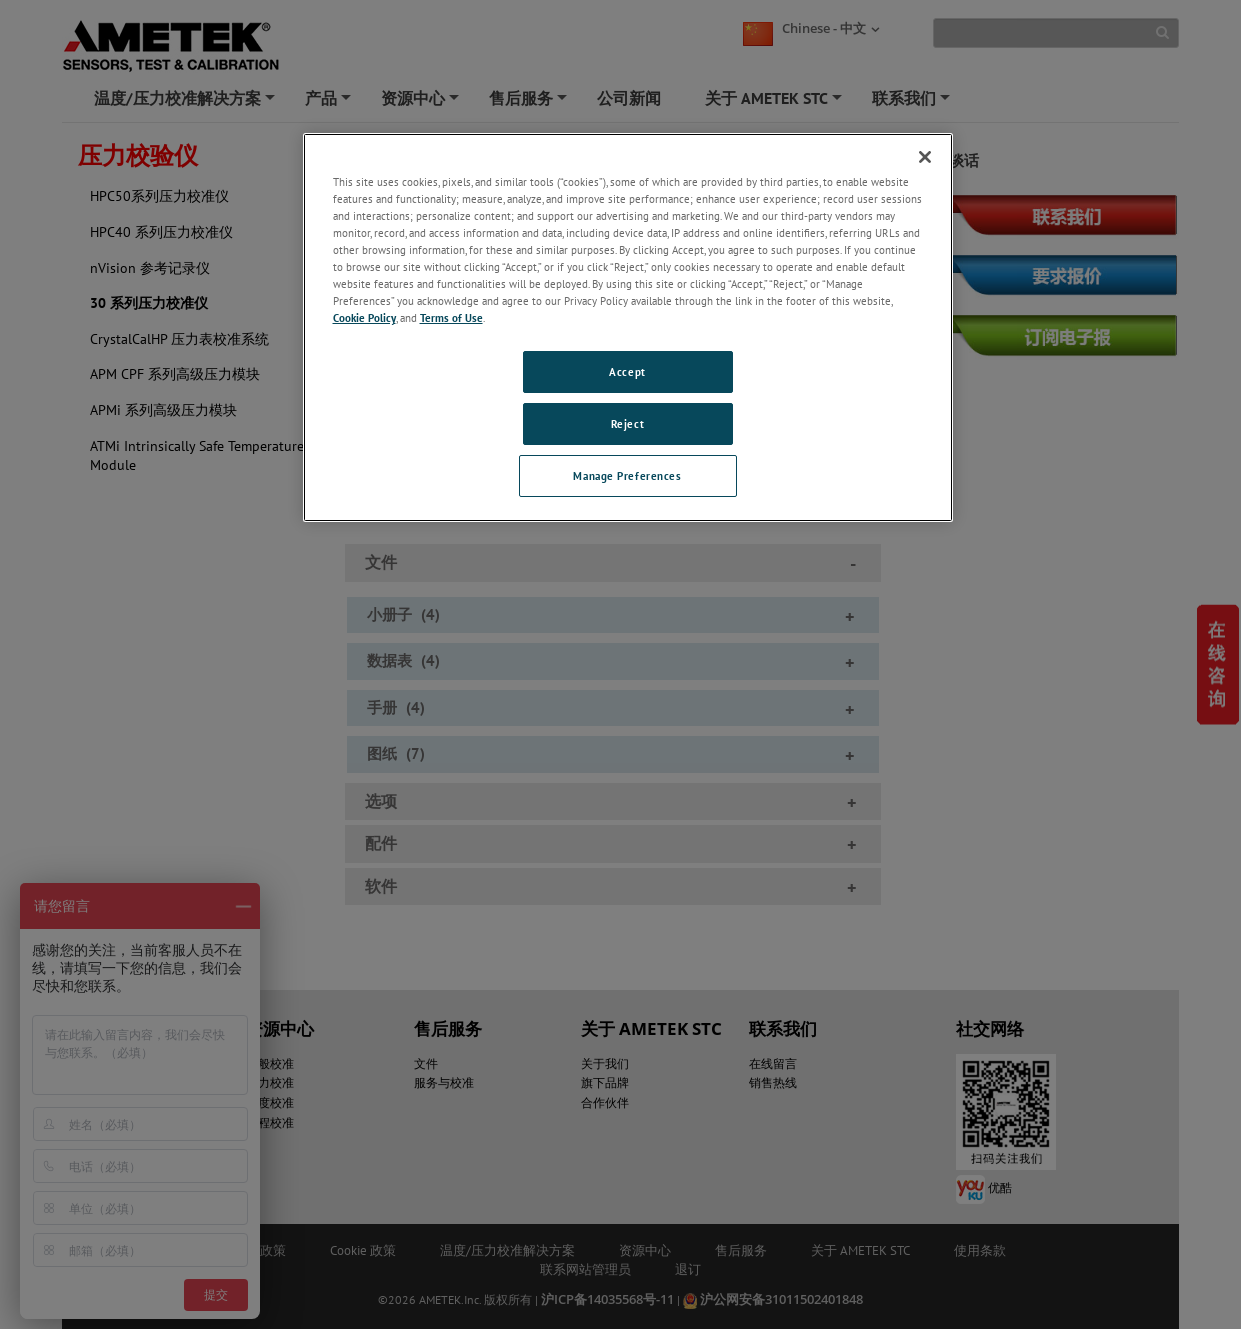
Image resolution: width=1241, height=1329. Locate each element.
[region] (628, 327)
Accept (627, 371)
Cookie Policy (364, 317)
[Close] (925, 157)
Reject (627, 423)
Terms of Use (451, 317)
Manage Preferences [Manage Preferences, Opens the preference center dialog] (627, 475)
